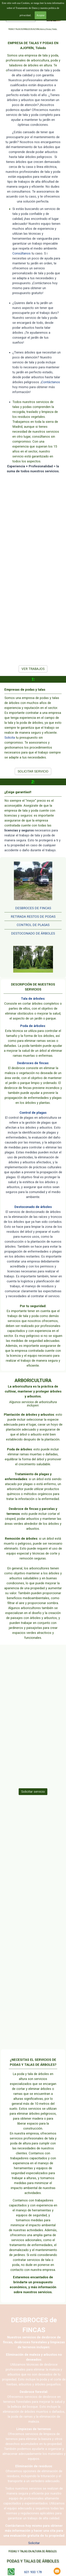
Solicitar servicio (33, 1792)
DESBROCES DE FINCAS (33, 908)
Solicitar (34, 2543)
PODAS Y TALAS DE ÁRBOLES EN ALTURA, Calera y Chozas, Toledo (32, 29)
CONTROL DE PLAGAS (33, 925)
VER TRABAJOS (33, 669)
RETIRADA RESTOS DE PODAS (33, 917)
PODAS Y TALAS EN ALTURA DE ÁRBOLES (32, 2551)
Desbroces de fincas (32, 1063)
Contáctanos (47, 360)
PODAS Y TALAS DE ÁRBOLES (33, 2561)
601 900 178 (33, 2572)
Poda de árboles (32, 1026)
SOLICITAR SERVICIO (33, 771)
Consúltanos (24, 254)
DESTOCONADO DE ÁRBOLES (33, 933)
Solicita (10, 738)
